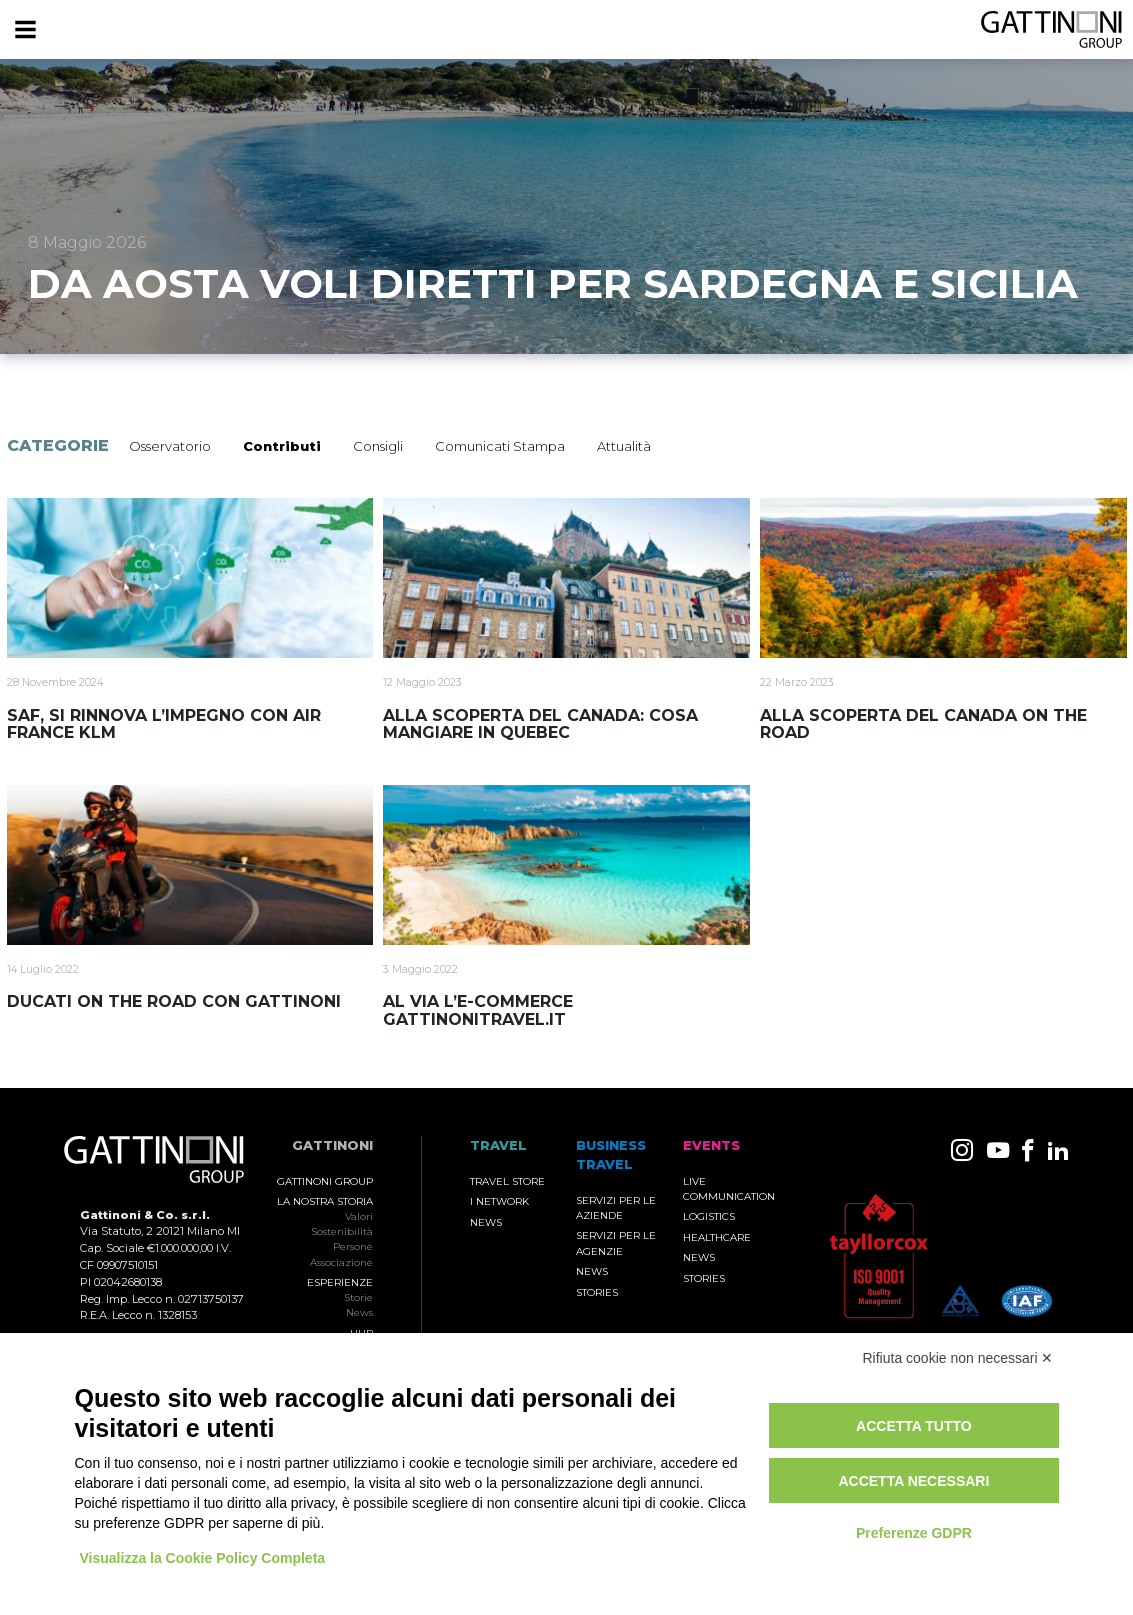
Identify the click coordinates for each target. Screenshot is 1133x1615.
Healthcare (717, 1237)
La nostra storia (325, 1201)
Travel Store (507, 1181)
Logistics (709, 1216)
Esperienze (340, 1282)
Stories (597, 1292)
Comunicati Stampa (500, 446)
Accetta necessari (913, 1481)
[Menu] (25, 30)
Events (711, 1145)
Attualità (624, 446)
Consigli (378, 446)
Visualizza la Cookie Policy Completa (203, 1558)
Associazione (341, 1262)
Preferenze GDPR (914, 1533)
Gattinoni (332, 1145)
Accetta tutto (914, 1426)
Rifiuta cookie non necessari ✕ (958, 1358)
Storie (358, 1297)
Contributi (282, 446)
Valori (359, 1216)
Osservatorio (170, 446)
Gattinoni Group (325, 1181)
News (359, 1312)
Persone (353, 1246)
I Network (499, 1201)
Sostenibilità (342, 1231)
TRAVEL (498, 1145)
